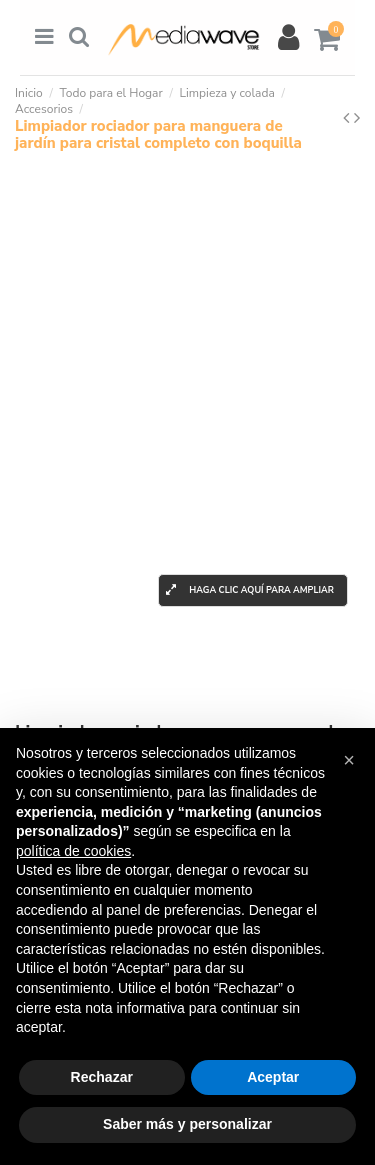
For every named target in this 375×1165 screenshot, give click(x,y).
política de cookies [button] (73, 851)
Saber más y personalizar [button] (187, 1124)
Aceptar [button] (273, 1077)
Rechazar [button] (102, 1077)
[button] (349, 760)
